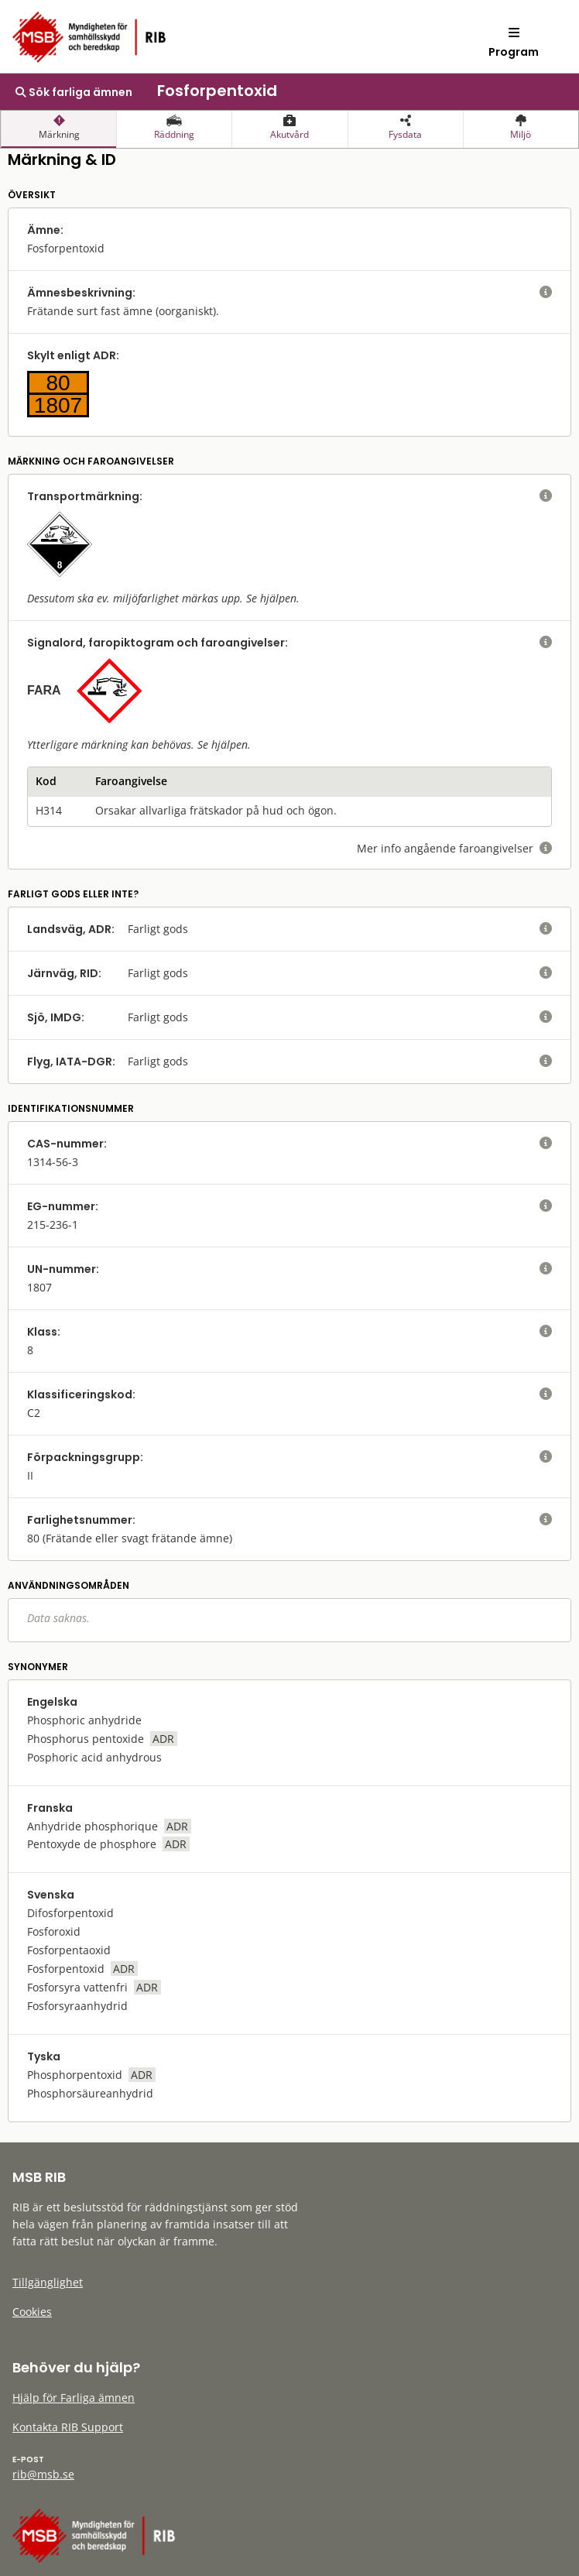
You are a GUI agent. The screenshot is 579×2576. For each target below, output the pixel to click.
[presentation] (58, 129)
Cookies (32, 2311)
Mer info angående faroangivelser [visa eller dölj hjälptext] (454, 848)
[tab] (58, 129)
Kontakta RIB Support (67, 2427)
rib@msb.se (43, 2474)
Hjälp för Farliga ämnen (73, 2397)
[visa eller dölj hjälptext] (546, 292)
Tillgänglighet (47, 2282)
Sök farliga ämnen (73, 92)
